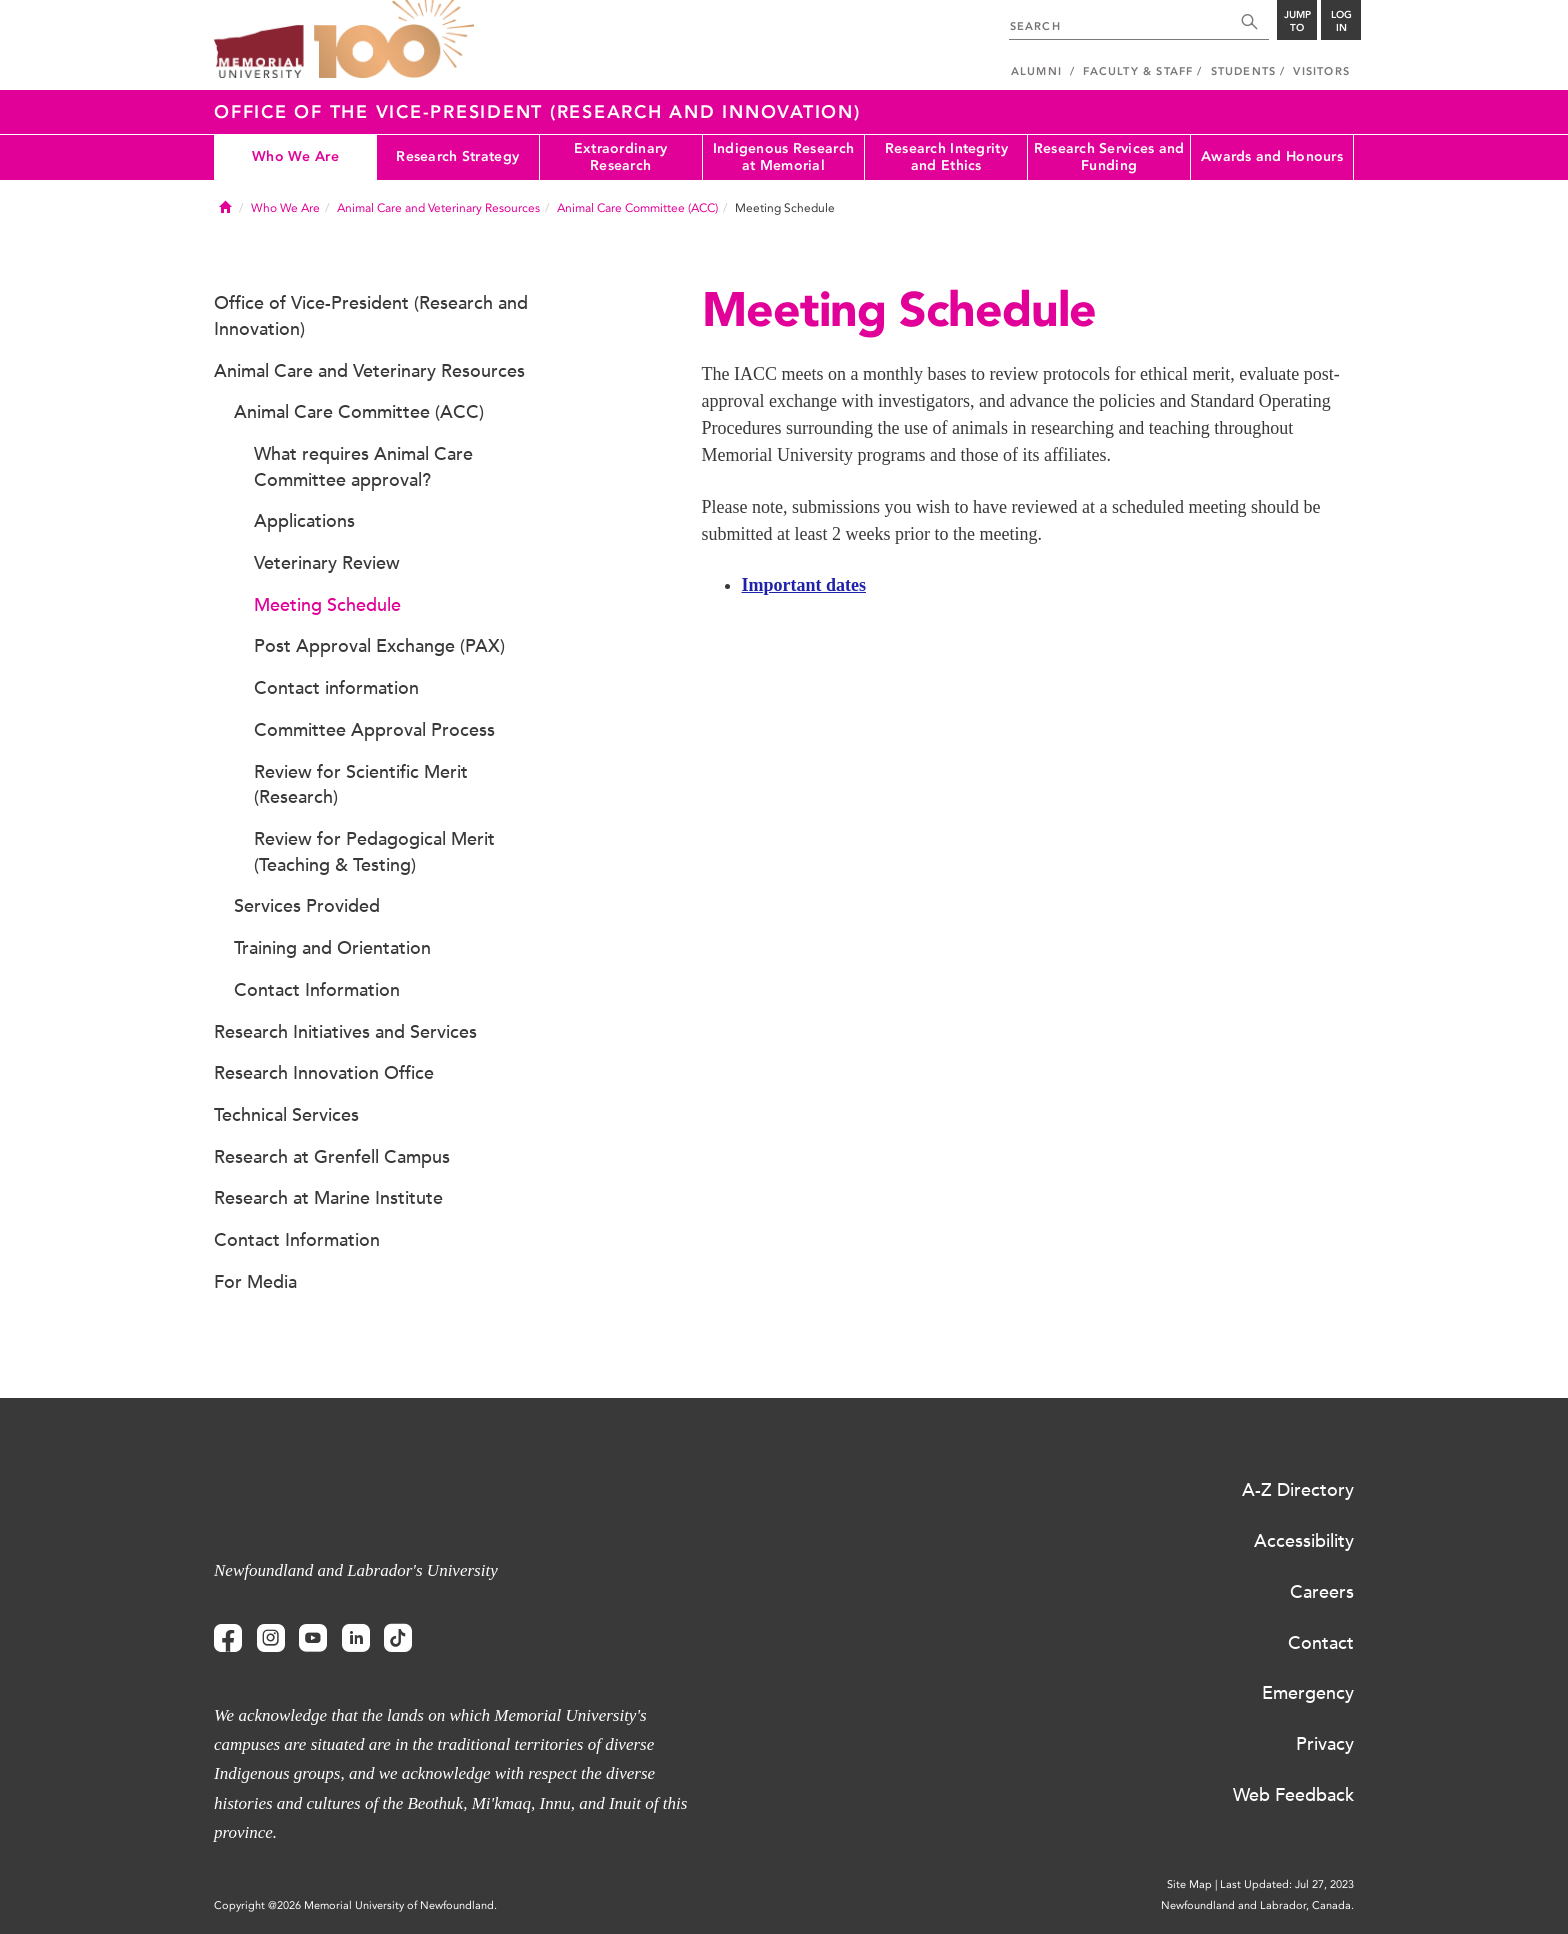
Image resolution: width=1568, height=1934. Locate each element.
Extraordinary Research (621, 157)
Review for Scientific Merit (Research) (361, 785)
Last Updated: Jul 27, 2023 (1287, 1884)
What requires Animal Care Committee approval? (363, 467)
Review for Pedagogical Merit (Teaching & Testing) (374, 852)
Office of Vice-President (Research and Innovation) (371, 316)
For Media (255, 1282)
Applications (304, 521)
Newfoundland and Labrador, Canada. (1257, 1905)
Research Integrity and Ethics (946, 157)
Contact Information (317, 990)
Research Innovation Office (324, 1073)
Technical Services (286, 1115)
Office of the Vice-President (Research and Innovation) (537, 112)
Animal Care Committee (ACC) (637, 208)
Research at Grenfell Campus (332, 1157)
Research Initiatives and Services (345, 1032)
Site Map (1189, 1884)
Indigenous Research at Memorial (783, 157)
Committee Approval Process (374, 730)
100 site (394, 40)
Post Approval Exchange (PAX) (379, 646)
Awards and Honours (1272, 156)
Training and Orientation (332, 948)
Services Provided (307, 906)
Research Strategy (457, 156)
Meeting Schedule (327, 605)
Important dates (804, 585)
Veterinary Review (327, 563)
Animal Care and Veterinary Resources (438, 208)
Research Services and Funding (1109, 157)
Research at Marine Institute (328, 1198)
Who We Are (295, 156)
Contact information (336, 688)
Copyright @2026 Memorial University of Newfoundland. (355, 1905)
